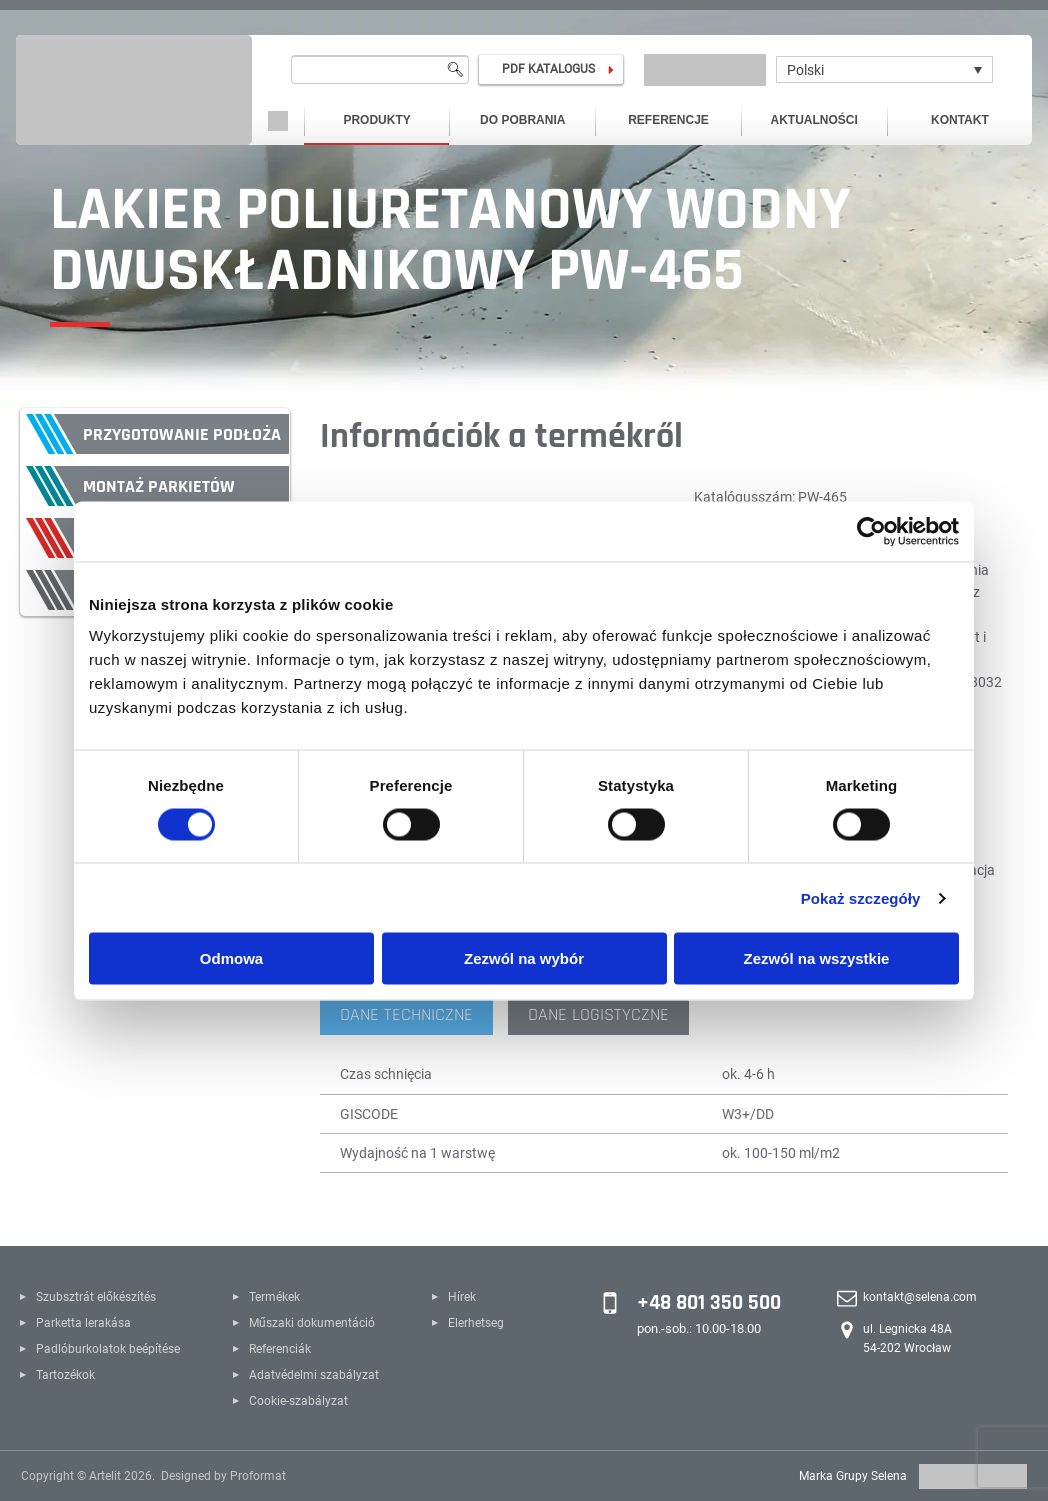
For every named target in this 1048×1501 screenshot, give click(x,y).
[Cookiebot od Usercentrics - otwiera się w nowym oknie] (871, 531)
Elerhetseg (476, 1323)
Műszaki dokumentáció (312, 1323)
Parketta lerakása (83, 1323)
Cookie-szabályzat (298, 1401)
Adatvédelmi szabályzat (314, 1375)
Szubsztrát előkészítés (96, 1297)
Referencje (668, 120)
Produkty (376, 120)
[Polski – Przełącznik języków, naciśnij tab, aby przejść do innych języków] (884, 69)
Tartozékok (65, 1375)
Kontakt (960, 120)
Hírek (462, 1297)
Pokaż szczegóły (861, 897)
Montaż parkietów (159, 486)
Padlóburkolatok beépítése (108, 1349)
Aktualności (814, 120)
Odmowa (231, 958)
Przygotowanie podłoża (182, 434)
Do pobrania (522, 120)
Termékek (274, 1297)
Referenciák (280, 1349)
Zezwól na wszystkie (817, 958)
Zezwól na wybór (524, 958)
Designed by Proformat (223, 1476)
